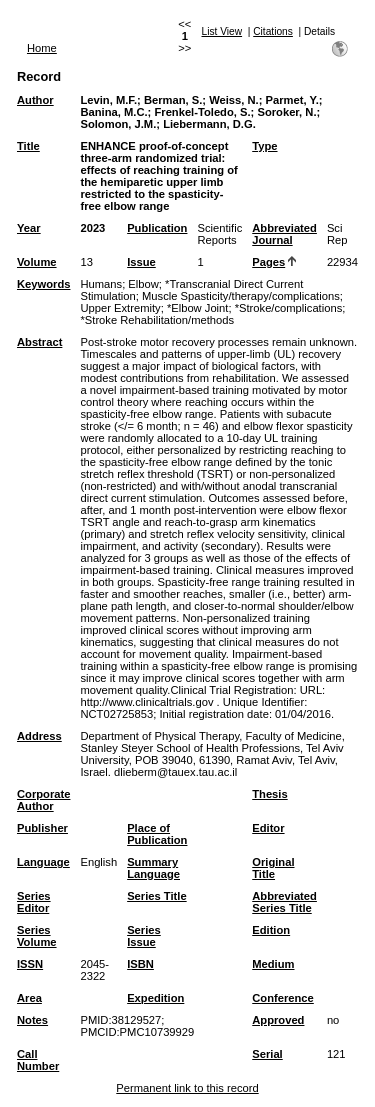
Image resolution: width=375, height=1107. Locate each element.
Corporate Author (43, 800)
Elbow (143, 284)
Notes (32, 1020)
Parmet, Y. (292, 100)
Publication (157, 228)
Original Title (273, 868)
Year (29, 228)
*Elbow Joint (198, 308)
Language (43, 862)
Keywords (43, 284)
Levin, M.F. (108, 100)
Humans (101, 284)
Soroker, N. (286, 112)
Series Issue (144, 936)
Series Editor (34, 902)
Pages (268, 262)
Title (28, 146)
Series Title (157, 896)
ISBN (140, 964)
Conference (283, 998)
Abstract (39, 342)
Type (264, 146)
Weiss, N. (234, 100)
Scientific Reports (219, 234)
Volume (37, 262)
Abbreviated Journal (284, 234)
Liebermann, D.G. (209, 124)
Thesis (269, 794)
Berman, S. (173, 100)
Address (39, 736)
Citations (273, 31)
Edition (271, 930)
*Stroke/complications (289, 308)
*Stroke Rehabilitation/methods (157, 320)
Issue (141, 262)
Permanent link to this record (187, 1088)
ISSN (30, 964)
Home (42, 48)
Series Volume (37, 936)
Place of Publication (157, 834)
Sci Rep (337, 234)
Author (35, 100)
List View (222, 31)
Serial (267, 1054)
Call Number (38, 1060)
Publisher (42, 828)
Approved (278, 1020)
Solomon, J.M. (118, 124)
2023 (92, 228)
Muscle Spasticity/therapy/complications (241, 296)
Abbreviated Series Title (284, 902)
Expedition (155, 998)
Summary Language (153, 868)
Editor (268, 828)
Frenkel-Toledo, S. (202, 112)
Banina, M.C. (113, 112)
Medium (273, 964)
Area (29, 998)
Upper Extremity (120, 308)
